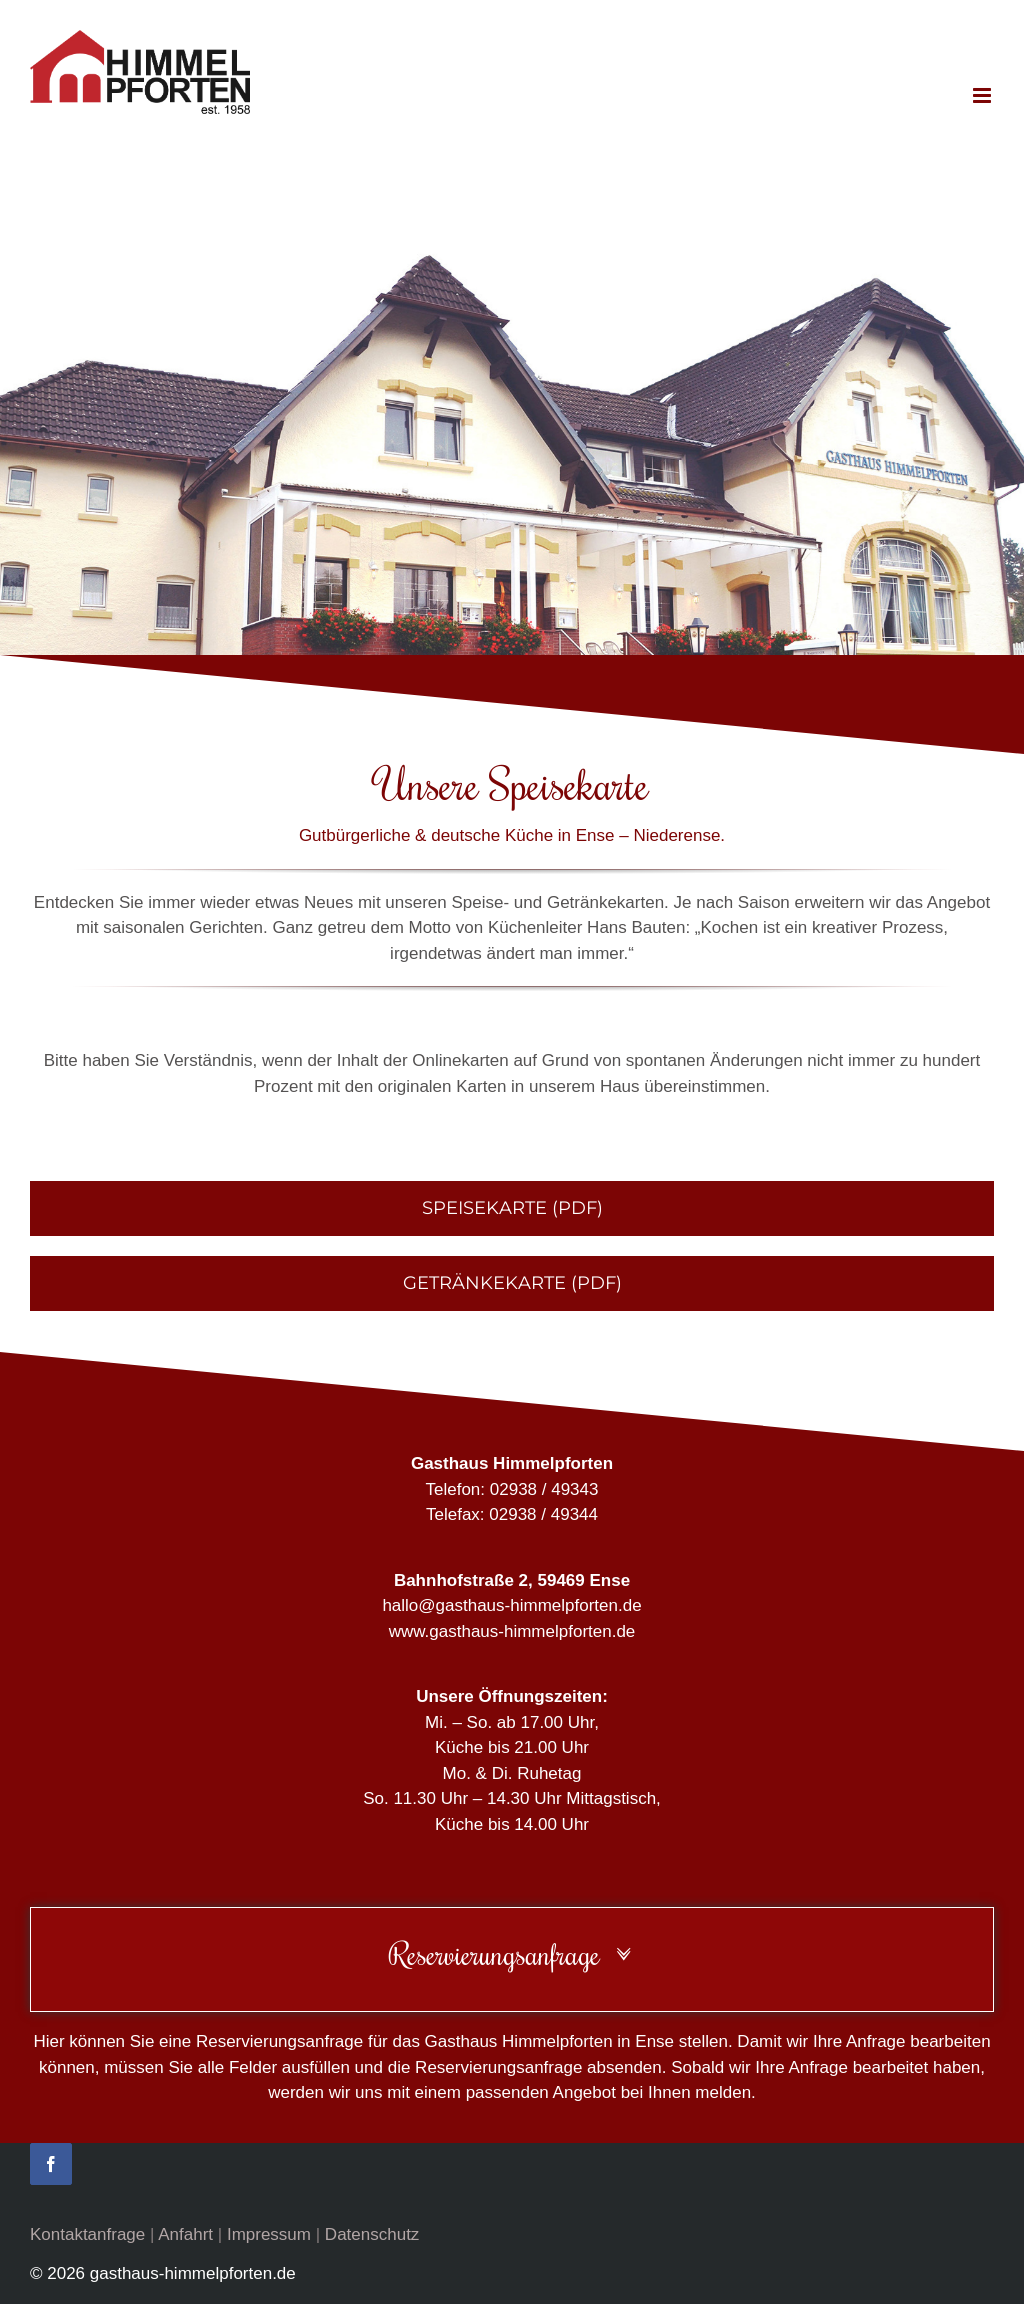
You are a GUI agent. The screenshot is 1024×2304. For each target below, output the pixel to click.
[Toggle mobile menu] (983, 95)
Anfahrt (185, 2234)
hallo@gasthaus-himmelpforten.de (511, 1605)
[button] (512, 1954)
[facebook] (51, 2164)
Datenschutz (372, 2234)
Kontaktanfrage (87, 2234)
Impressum (269, 2234)
